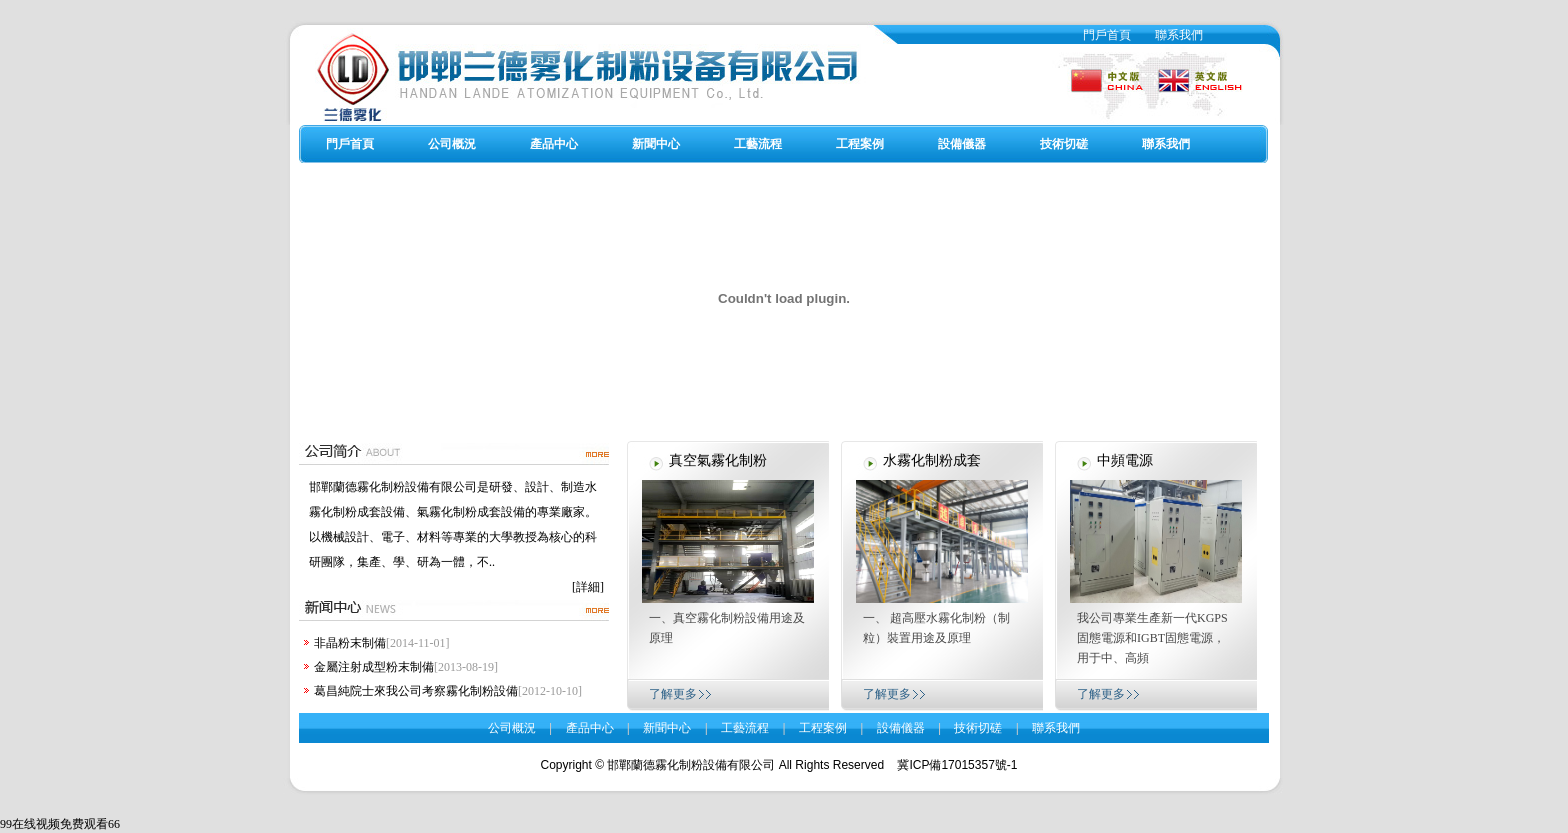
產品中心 (554, 144)
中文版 (1106, 72)
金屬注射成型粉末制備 (374, 667)
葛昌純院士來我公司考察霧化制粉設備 (416, 691)
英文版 (1191, 72)
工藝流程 (758, 144)
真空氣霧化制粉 (718, 460)
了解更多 (673, 694)
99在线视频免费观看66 (60, 824)
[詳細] (588, 587)
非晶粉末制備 (350, 643)
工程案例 (860, 144)
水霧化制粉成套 (932, 460)
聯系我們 (1179, 35)
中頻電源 (1125, 460)
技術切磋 (1064, 144)
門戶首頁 (1107, 35)
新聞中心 (656, 144)
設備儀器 (962, 144)
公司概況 (452, 144)
